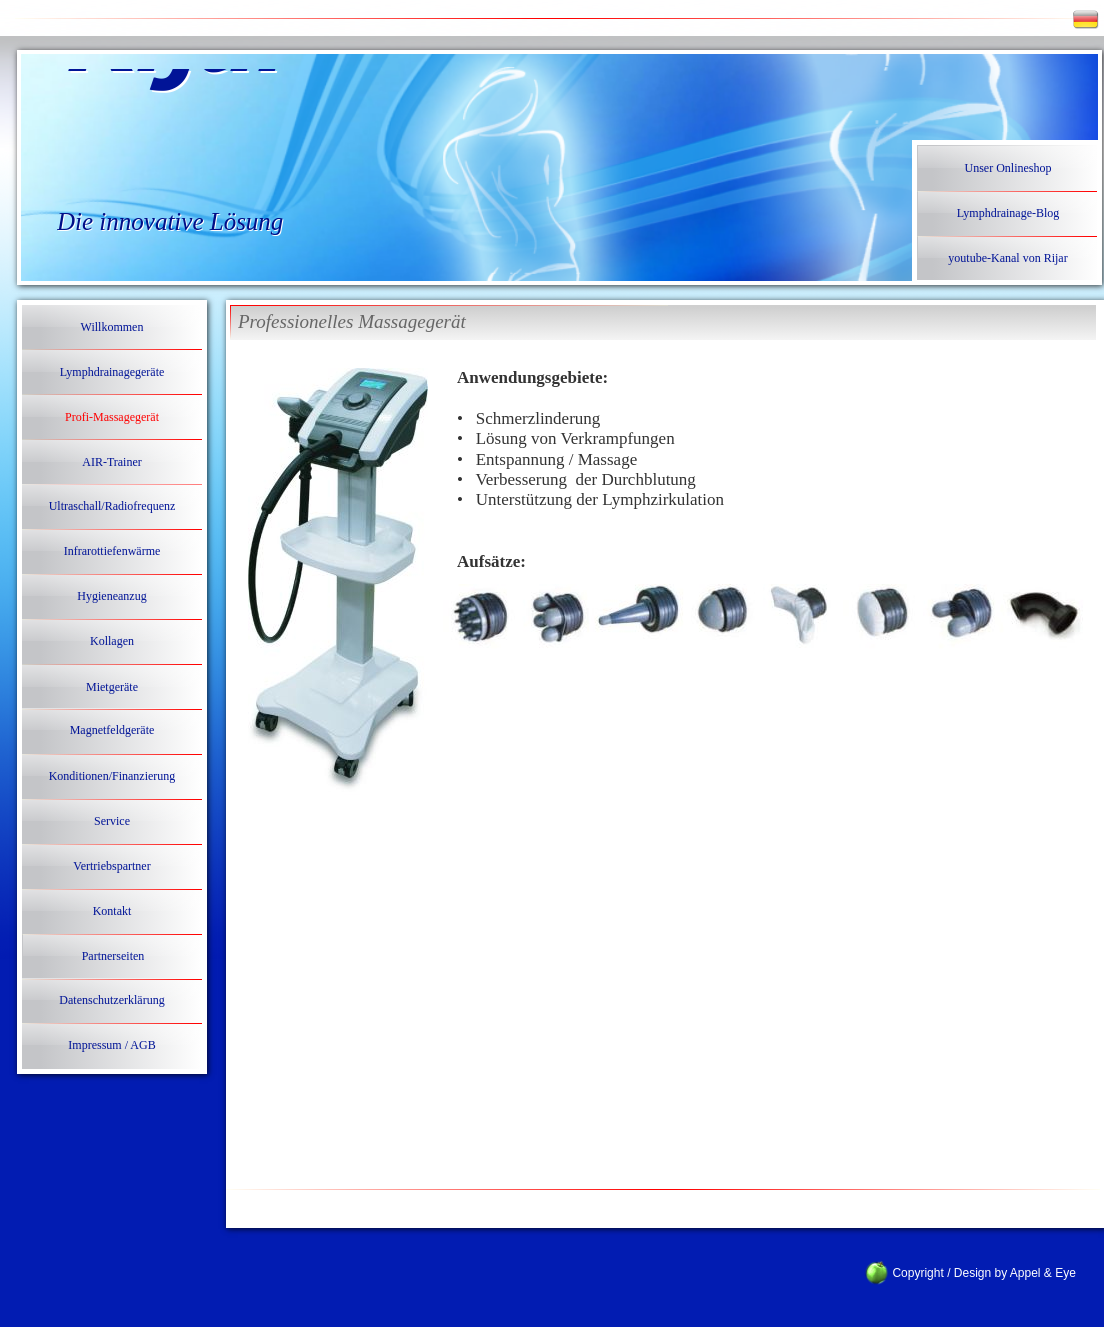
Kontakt (112, 911)
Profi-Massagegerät (112, 417)
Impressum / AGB (111, 1045)
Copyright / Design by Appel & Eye (972, 1273)
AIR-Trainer (112, 462)
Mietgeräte (112, 687)
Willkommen (112, 327)
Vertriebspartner (111, 866)
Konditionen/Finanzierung (112, 776)
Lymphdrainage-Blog (1008, 213)
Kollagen (112, 641)
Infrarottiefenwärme (112, 551)
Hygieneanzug (111, 596)
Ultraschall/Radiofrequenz (112, 506)
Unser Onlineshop (1008, 168)
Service (112, 821)
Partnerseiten (113, 956)
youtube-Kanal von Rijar (1007, 258)
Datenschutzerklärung (111, 1000)
